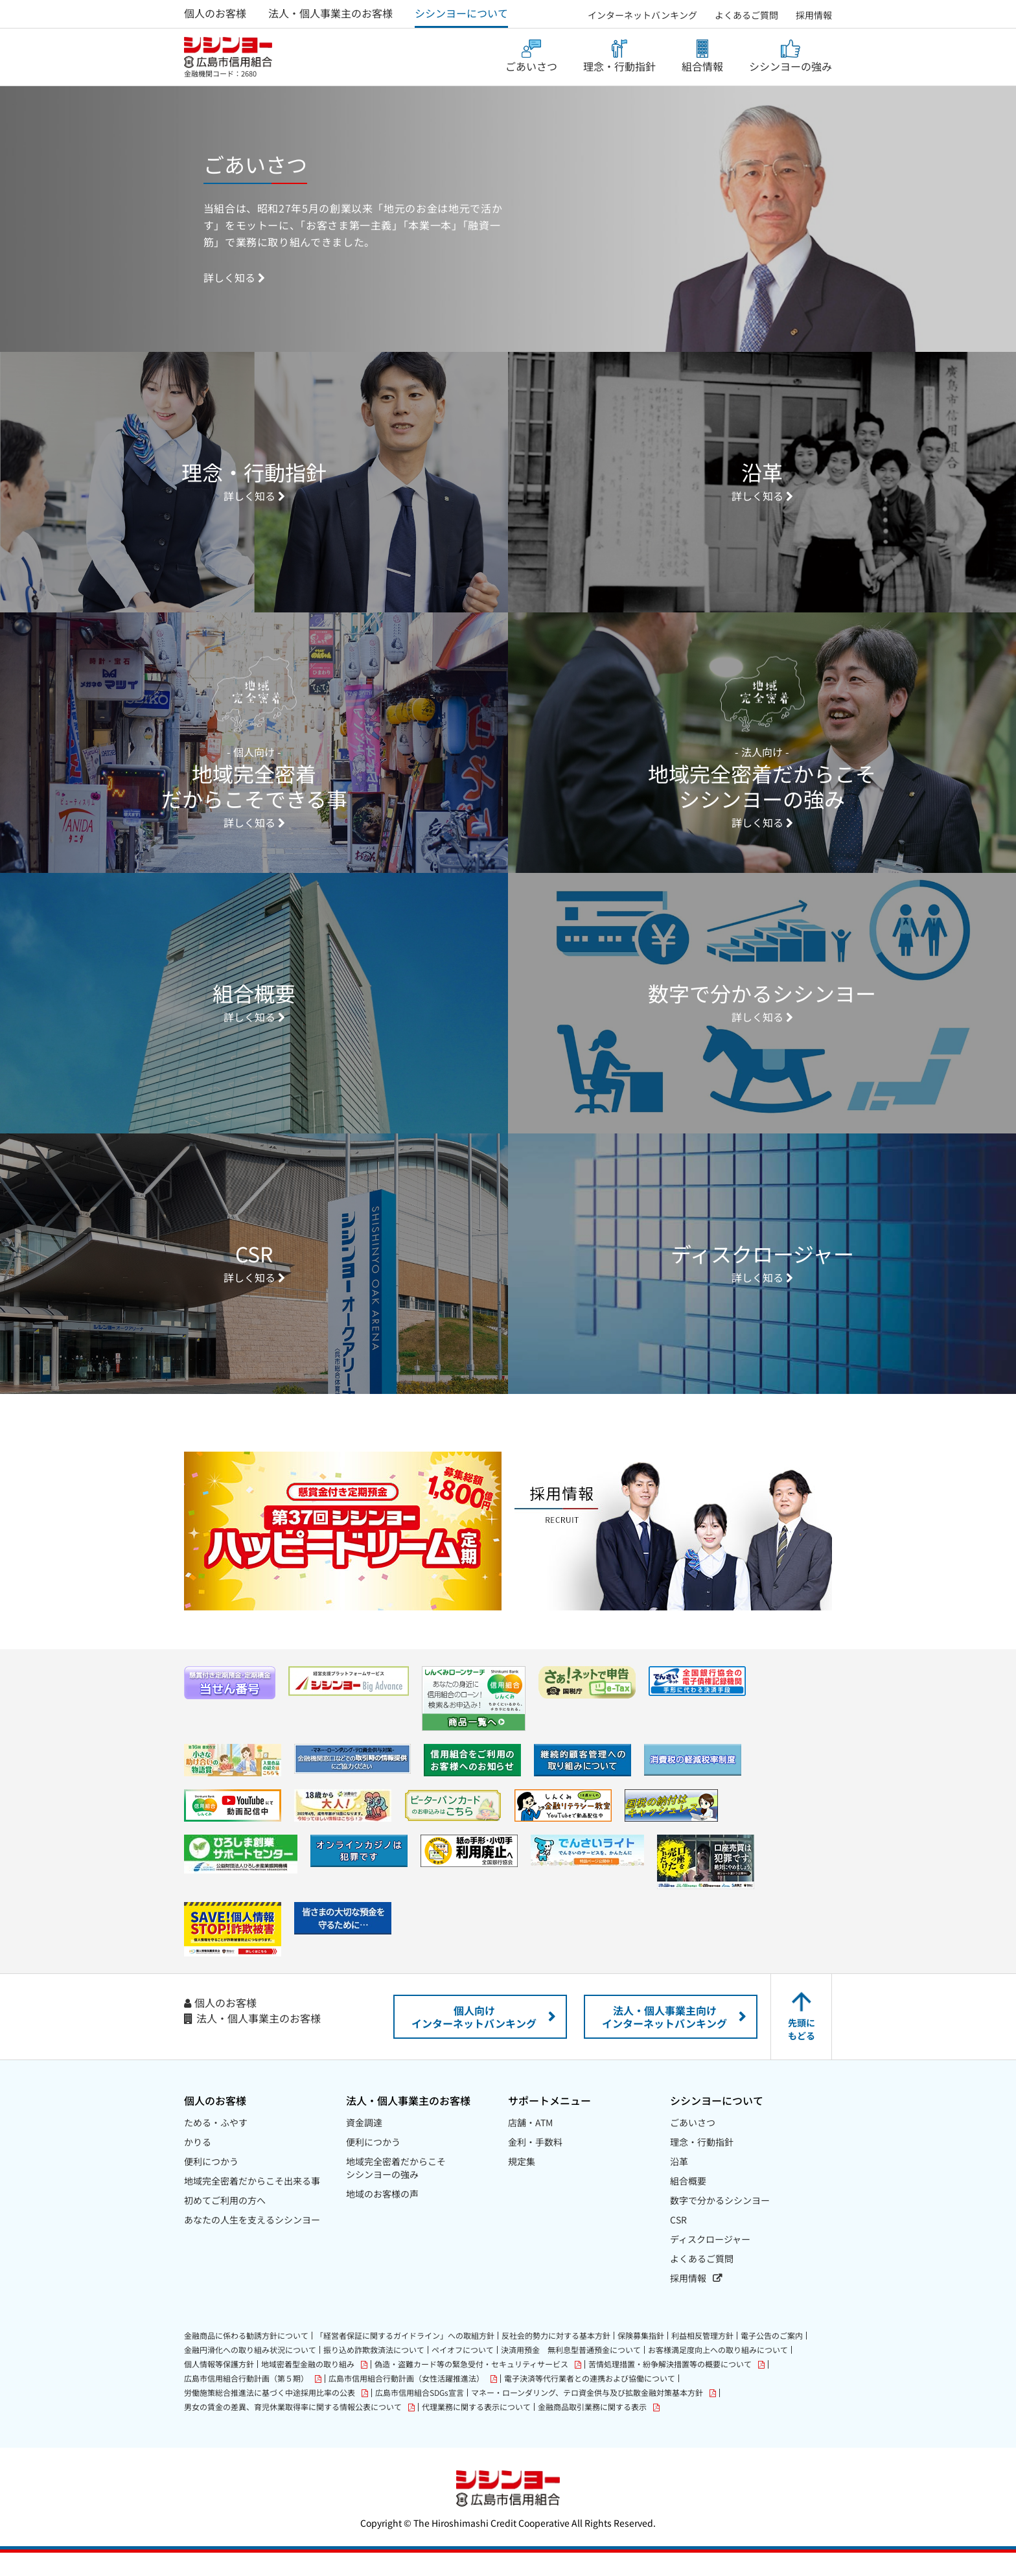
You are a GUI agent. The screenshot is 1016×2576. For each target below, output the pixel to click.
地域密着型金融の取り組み (307, 2388)
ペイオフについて (463, 2373)
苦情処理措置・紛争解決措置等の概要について (670, 2388)
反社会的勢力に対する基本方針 (556, 2359)
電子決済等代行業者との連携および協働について (589, 2402)
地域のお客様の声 (382, 2216)
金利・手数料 (535, 2165)
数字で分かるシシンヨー (720, 2223)
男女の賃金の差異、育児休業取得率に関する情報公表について (293, 2430)
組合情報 (702, 66)
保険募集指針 (641, 2359)
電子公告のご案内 (772, 2359)
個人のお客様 (215, 13)
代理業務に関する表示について (476, 2430)
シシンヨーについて (461, 13)
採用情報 (814, 14)
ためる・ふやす (216, 2145)
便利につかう (211, 2184)
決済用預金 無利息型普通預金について (571, 2373)
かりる (197, 2165)
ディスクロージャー (710, 2262)
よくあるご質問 (746, 14)
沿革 (679, 2184)
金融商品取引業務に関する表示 (592, 2430)
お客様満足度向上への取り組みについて (718, 2373)
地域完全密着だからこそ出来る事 (252, 2204)
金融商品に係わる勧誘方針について (246, 2359)
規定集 (521, 2184)
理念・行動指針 (619, 66)
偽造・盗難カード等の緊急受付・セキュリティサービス (471, 2388)
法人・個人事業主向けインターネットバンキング (664, 2040)
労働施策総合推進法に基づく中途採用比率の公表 (269, 2416)
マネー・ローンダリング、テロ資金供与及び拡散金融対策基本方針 (587, 2416)
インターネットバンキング (642, 14)
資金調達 (364, 2145)
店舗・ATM (530, 2145)
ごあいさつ (531, 66)
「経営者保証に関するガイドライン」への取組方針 (405, 2359)
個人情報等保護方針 (219, 2387)
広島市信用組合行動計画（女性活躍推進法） (406, 2402)
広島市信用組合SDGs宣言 (419, 2416)
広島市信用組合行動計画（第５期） (246, 2402)
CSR (678, 2242)
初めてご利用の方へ (225, 2223)
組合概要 (688, 2204)
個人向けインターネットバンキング (474, 2040)
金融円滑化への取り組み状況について (250, 2373)
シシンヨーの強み (790, 66)
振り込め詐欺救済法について (373, 2373)
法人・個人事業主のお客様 (330, 13)
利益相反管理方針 (702, 2359)
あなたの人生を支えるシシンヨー (252, 2242)
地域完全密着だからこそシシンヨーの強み (396, 2191)
